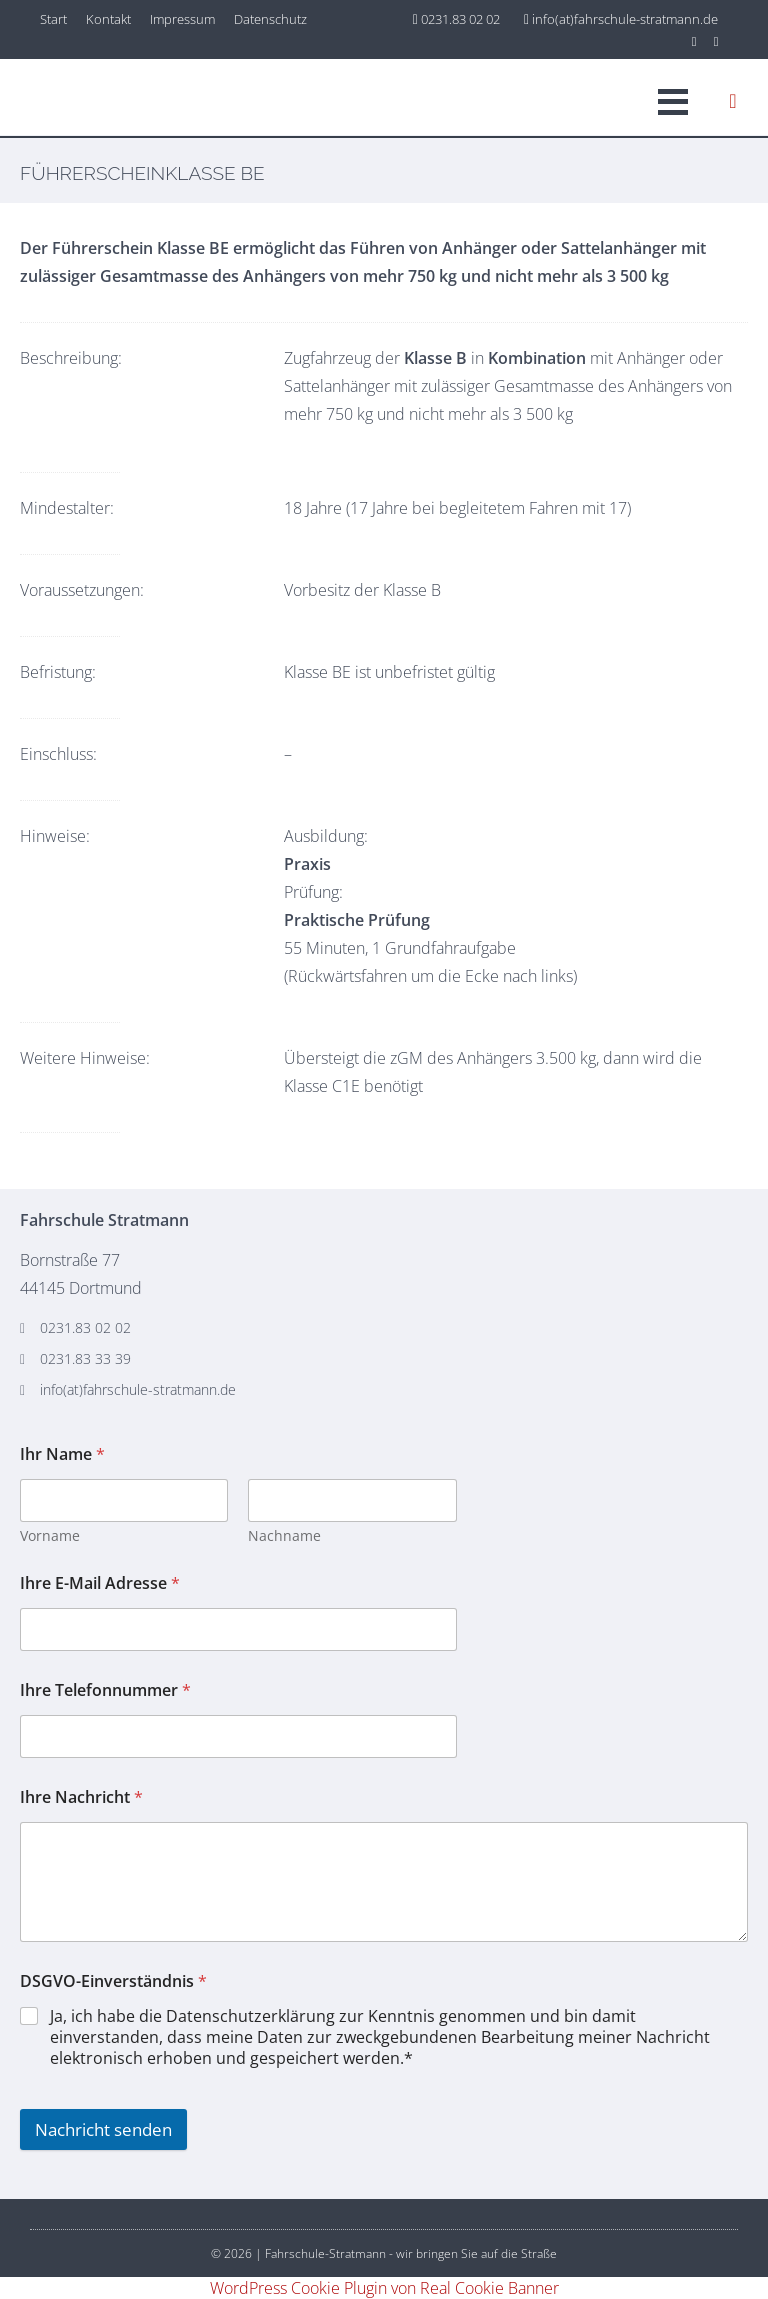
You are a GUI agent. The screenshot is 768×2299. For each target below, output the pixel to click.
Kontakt (108, 19)
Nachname (284, 1535)
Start (53, 19)
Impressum (182, 19)
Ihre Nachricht (81, 1797)
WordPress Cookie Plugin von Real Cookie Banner (384, 2288)
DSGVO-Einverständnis (113, 1981)
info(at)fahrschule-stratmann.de (621, 19)
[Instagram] (695, 40)
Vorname (50, 1535)
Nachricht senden (103, 2129)
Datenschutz (270, 19)
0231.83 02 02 (456, 19)
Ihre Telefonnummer (105, 1690)
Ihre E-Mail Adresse (100, 1583)
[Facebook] (717, 40)
